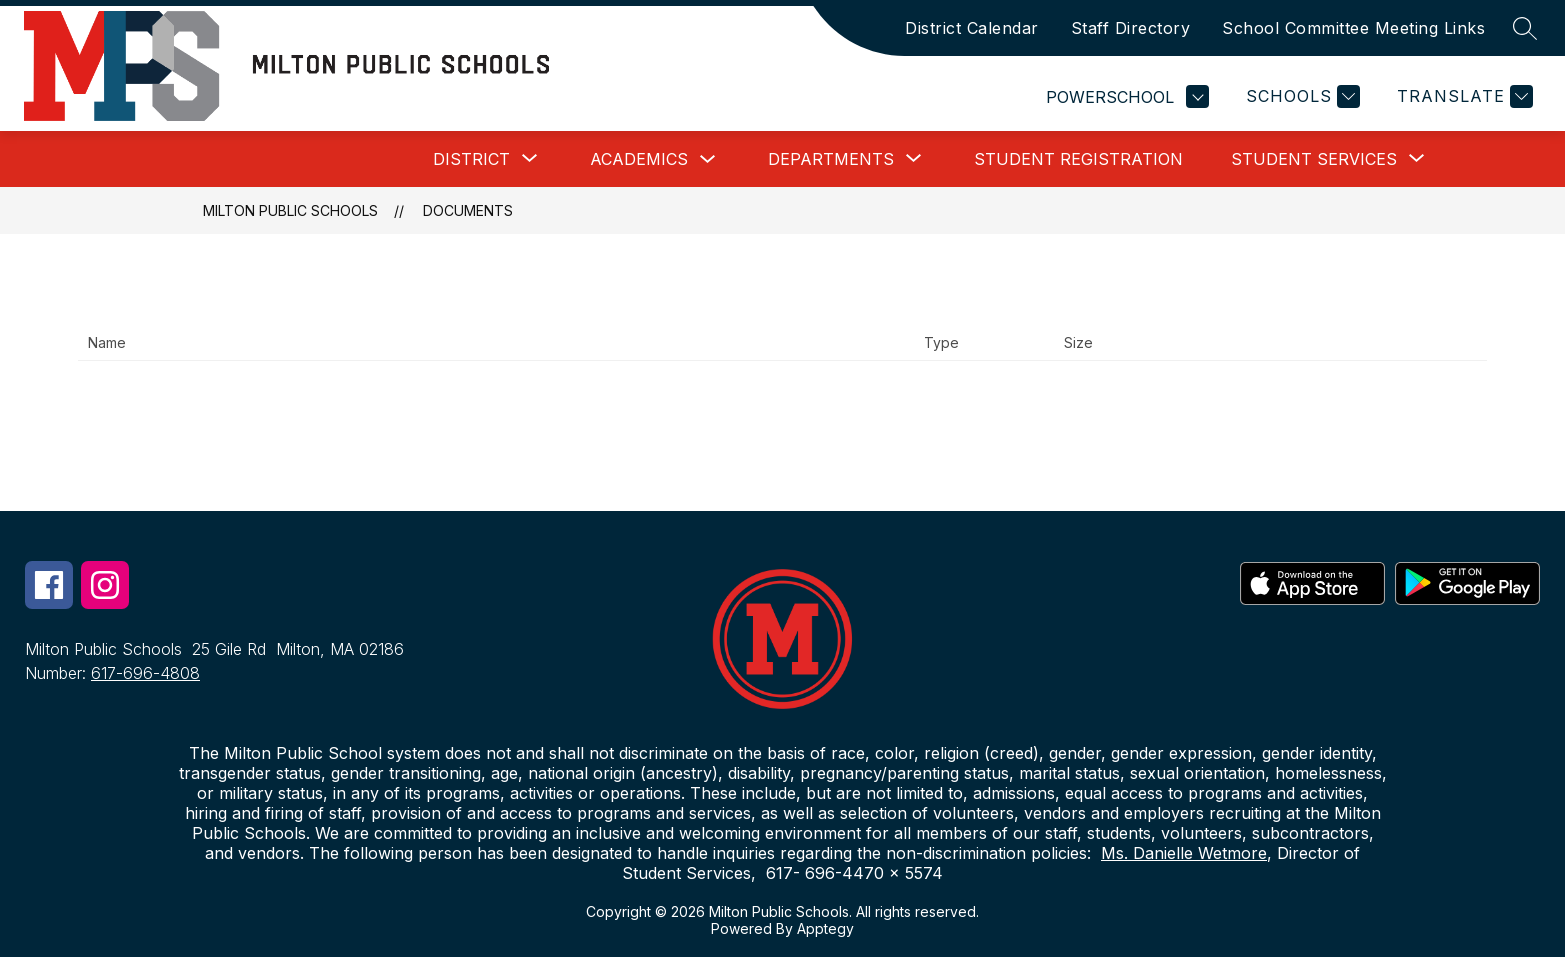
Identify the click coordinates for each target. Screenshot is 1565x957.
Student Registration (1078, 159)
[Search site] (1525, 28)
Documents (468, 210)
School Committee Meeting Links (1353, 28)
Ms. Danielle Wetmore (1184, 853)
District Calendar (972, 28)
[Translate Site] (1462, 96)
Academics (639, 159)
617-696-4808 (145, 673)
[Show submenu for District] (471, 159)
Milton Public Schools (290, 210)
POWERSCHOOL (1127, 96)
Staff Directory (1131, 28)
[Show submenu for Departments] (831, 159)
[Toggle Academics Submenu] (708, 159)
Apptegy (825, 928)
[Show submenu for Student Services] (1314, 159)
